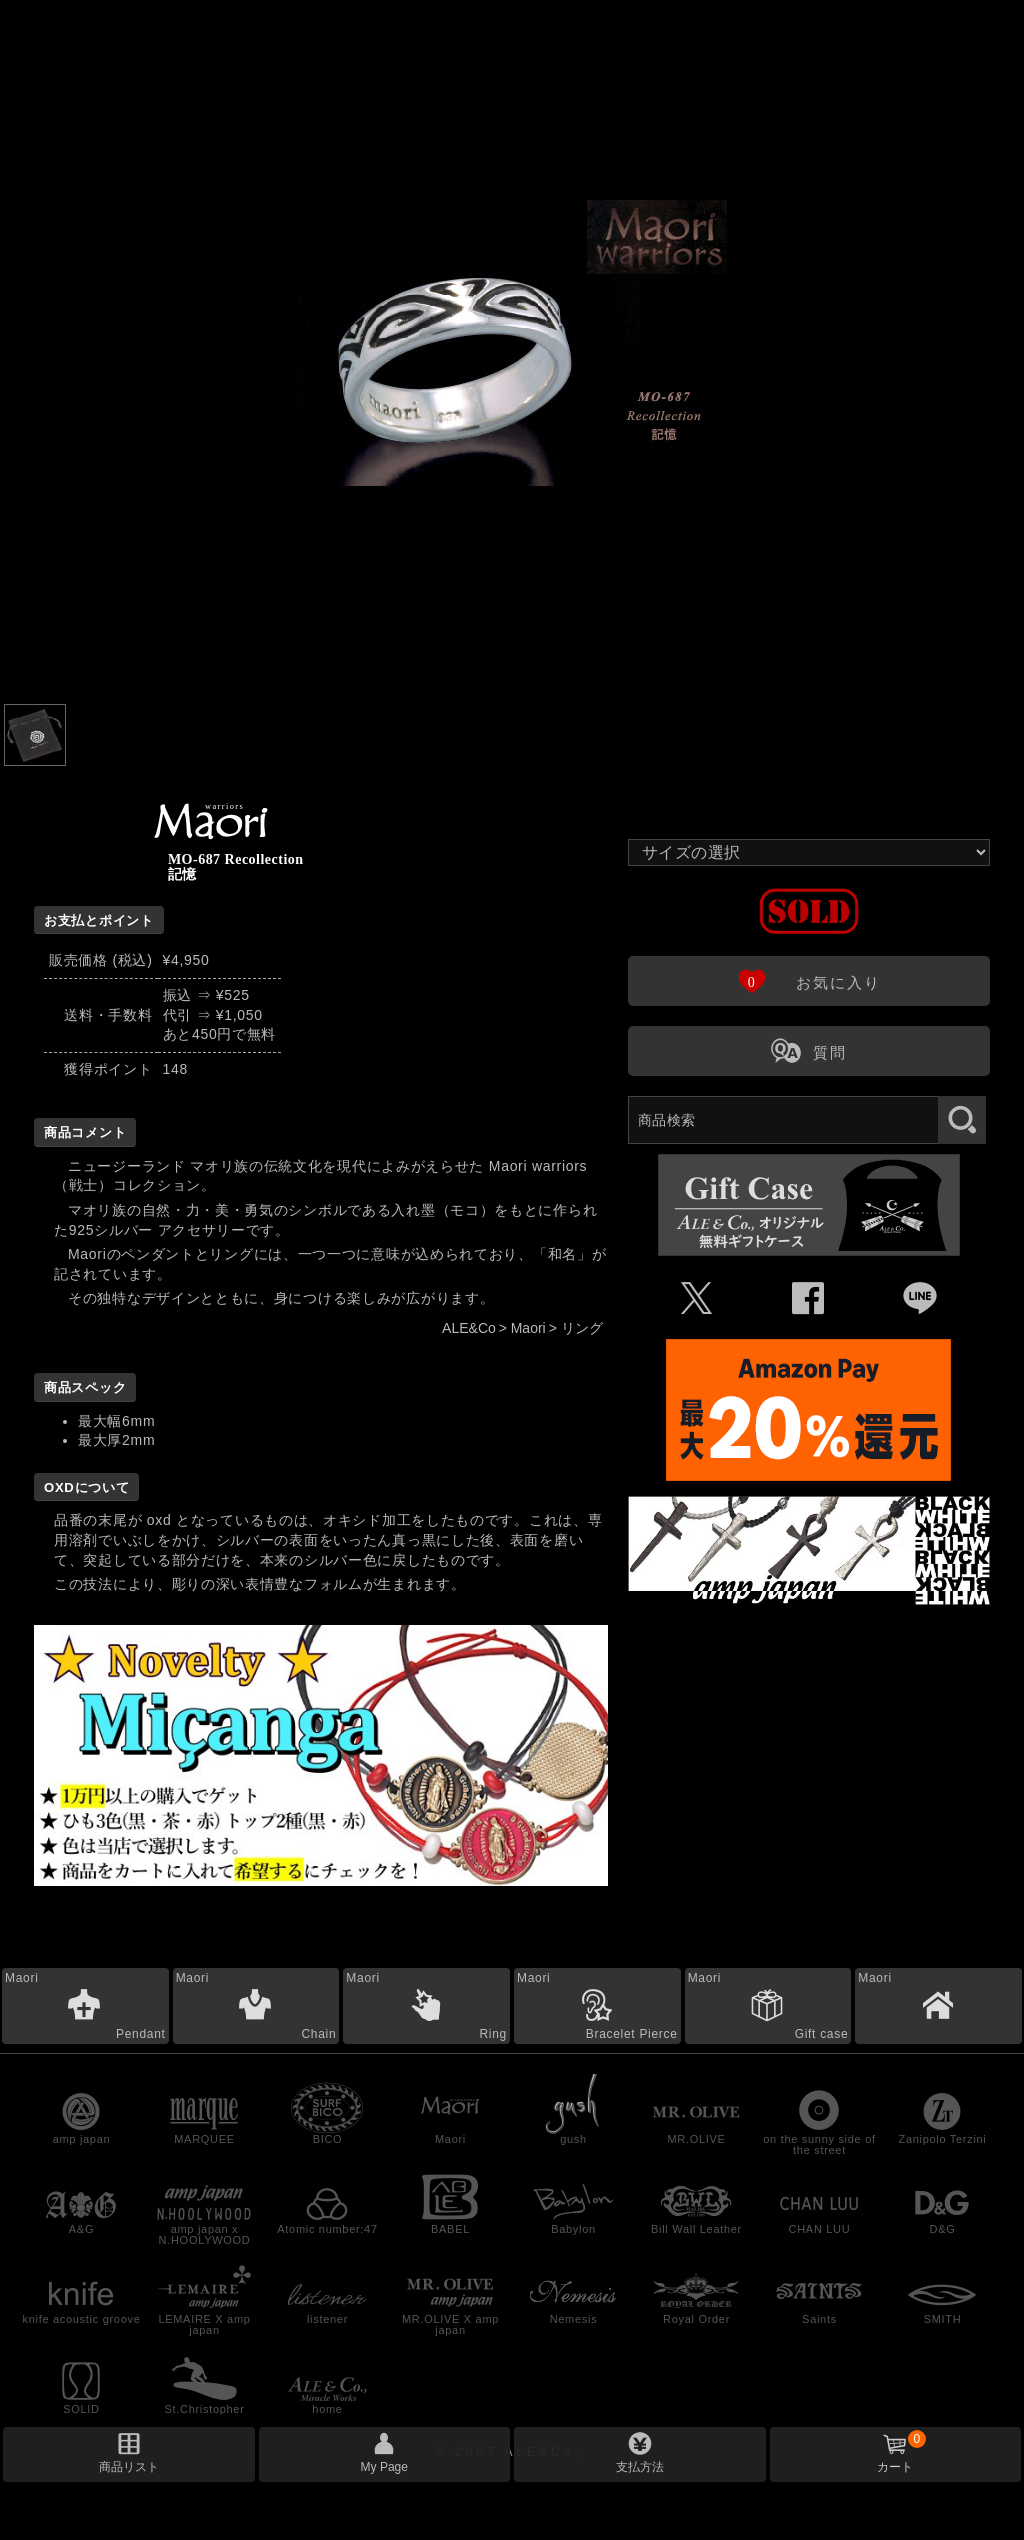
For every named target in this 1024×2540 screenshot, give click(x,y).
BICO (328, 2139)
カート (901, 2452)
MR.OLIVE (696, 2139)
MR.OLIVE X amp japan (450, 2324)
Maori (528, 1328)
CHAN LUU (820, 2229)
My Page (384, 2467)
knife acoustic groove (81, 2319)
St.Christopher (204, 2409)
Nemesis (574, 2319)
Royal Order (696, 2319)
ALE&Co (469, 1328)
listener (327, 2319)
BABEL (450, 2229)
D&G (943, 2229)
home (327, 2409)
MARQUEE (204, 2139)
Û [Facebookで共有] (808, 1299)
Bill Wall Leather (696, 2229)
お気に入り (809, 980)
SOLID (81, 2409)
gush (573, 2139)
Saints (819, 2319)
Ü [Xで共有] (697, 1299)
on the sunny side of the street (819, 2144)
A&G (81, 2229)
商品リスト (129, 2467)
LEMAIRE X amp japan (204, 2324)
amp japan (82, 2139)
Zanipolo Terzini (942, 2139)
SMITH (943, 2319)
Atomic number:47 (327, 2229)
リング (582, 1328)
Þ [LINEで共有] (920, 1299)
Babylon (573, 2229)
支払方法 (640, 2467)
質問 (809, 1050)
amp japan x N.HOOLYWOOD (205, 2234)
